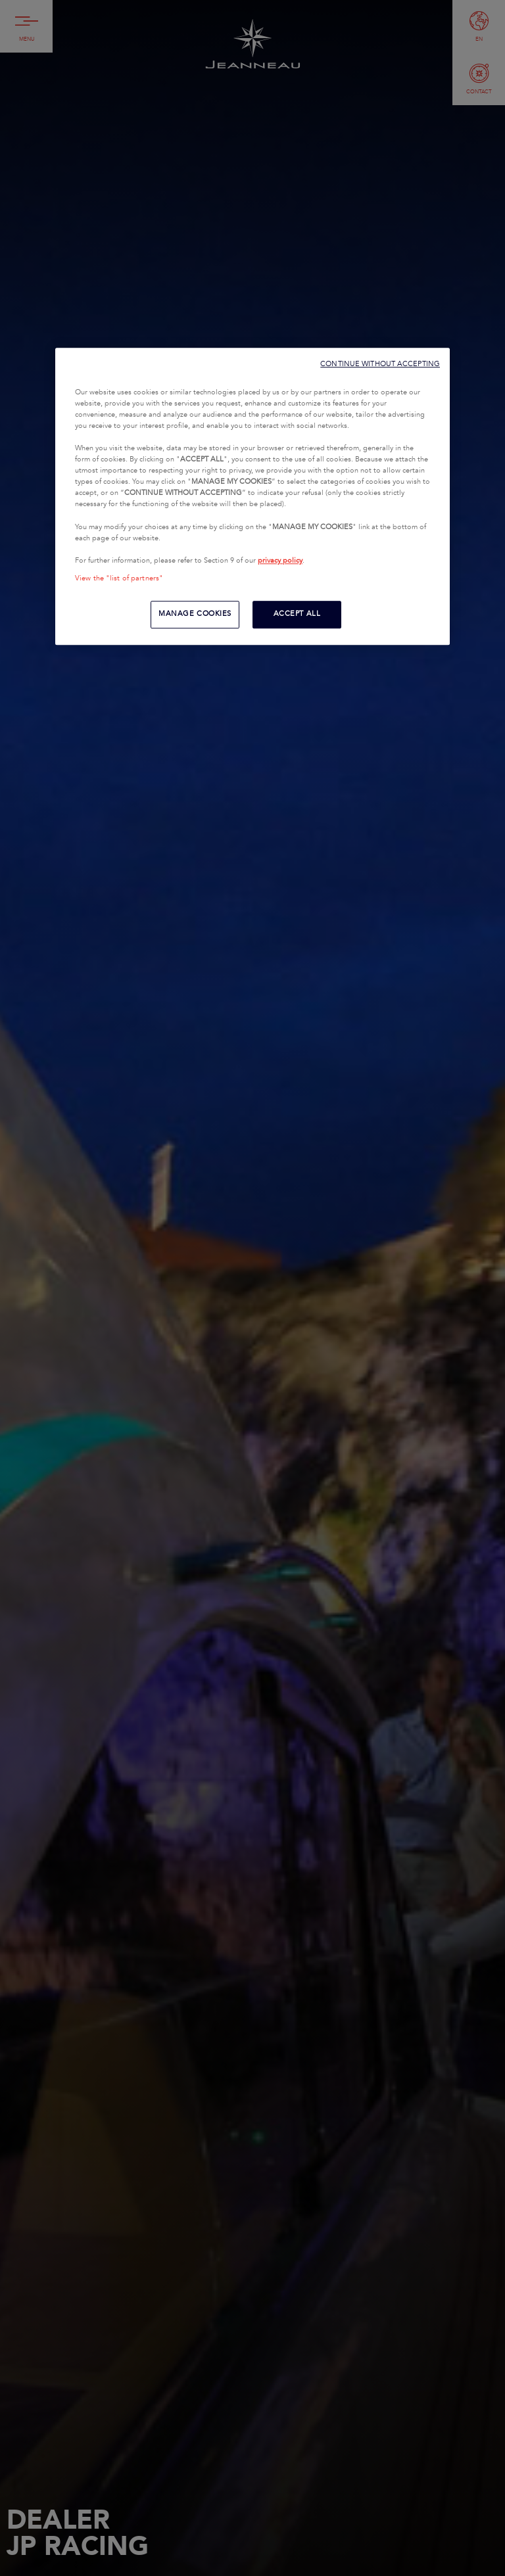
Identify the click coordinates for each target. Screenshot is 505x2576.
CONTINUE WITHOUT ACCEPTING (380, 364)
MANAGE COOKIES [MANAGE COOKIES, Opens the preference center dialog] (194, 614)
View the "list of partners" (119, 578)
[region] (252, 496)
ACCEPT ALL (297, 614)
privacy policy (280, 560)
